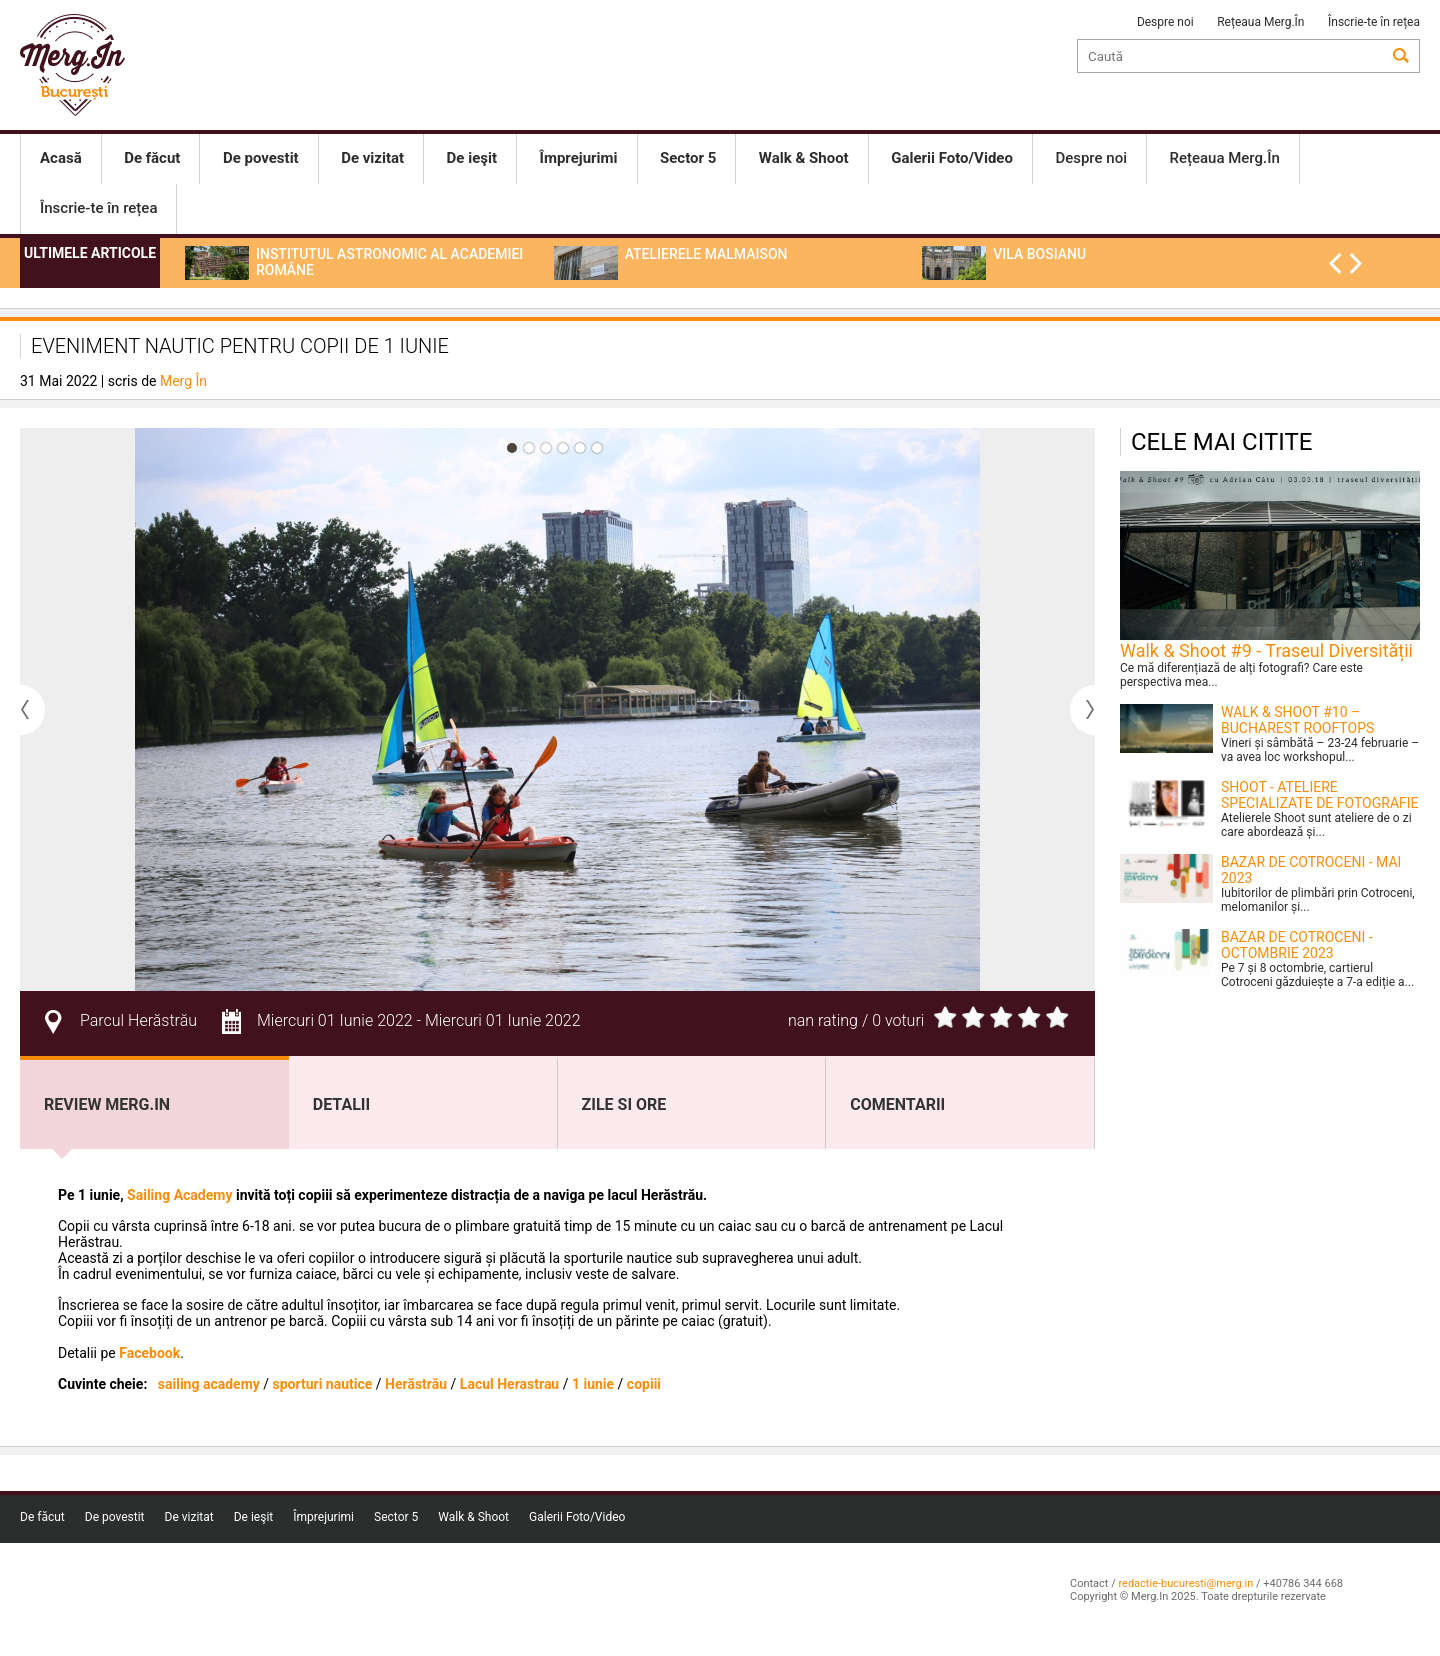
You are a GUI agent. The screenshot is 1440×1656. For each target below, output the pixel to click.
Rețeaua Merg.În (1260, 22)
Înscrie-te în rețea (1374, 22)
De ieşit (254, 1517)
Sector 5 (396, 1517)
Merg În (183, 381)
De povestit (115, 1517)
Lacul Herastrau (509, 1384)
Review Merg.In (107, 1104)
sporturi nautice (323, 1384)
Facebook (148, 1353)
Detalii (341, 1104)
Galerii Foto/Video (577, 1517)
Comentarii (897, 1104)
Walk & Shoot (473, 1517)
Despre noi (1165, 22)
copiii (644, 1384)
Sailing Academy (179, 1195)
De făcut (42, 1517)
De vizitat (189, 1517)
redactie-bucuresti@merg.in (1185, 1583)
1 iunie (593, 1384)
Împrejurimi (323, 1517)
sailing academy (209, 1384)
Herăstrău (416, 1384)
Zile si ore (624, 1104)
